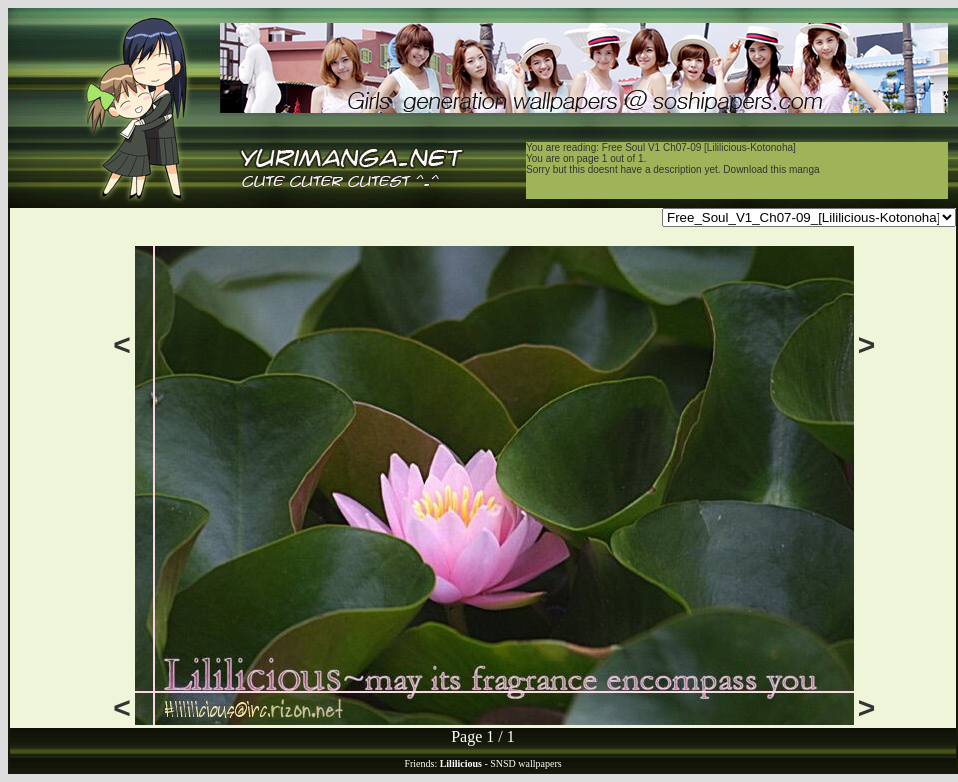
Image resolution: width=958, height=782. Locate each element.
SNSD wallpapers (525, 763)
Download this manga (771, 169)
